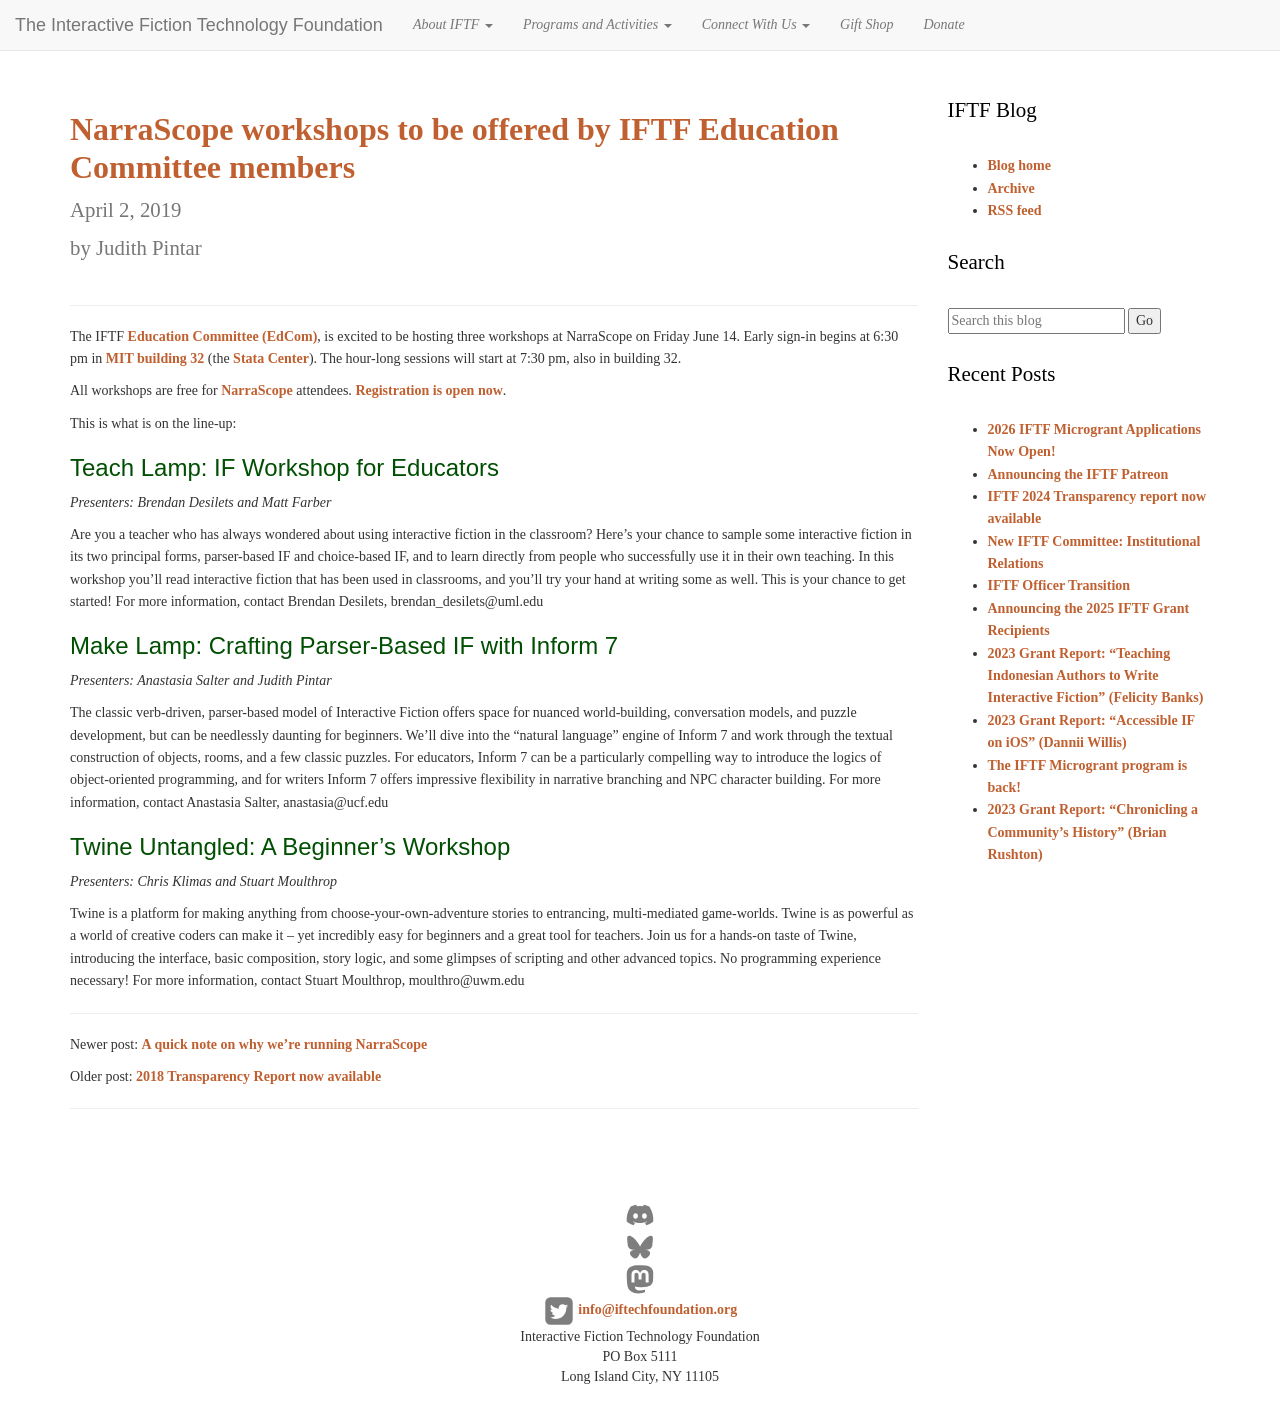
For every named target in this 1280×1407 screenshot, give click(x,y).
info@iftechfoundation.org (657, 1310)
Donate (943, 24)
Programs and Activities (597, 24)
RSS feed (1015, 210)
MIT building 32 (155, 358)
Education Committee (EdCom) (223, 336)
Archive (1011, 188)
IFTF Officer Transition (1059, 585)
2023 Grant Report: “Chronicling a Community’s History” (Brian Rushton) (1093, 832)
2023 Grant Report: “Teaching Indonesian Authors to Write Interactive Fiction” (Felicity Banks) (1096, 676)
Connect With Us (756, 24)
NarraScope (257, 390)
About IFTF (453, 24)
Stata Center (271, 358)
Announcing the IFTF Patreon (1078, 474)
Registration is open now (428, 390)
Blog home (1019, 165)
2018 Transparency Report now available (258, 1076)
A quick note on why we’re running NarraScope (285, 1044)
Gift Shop (866, 24)
